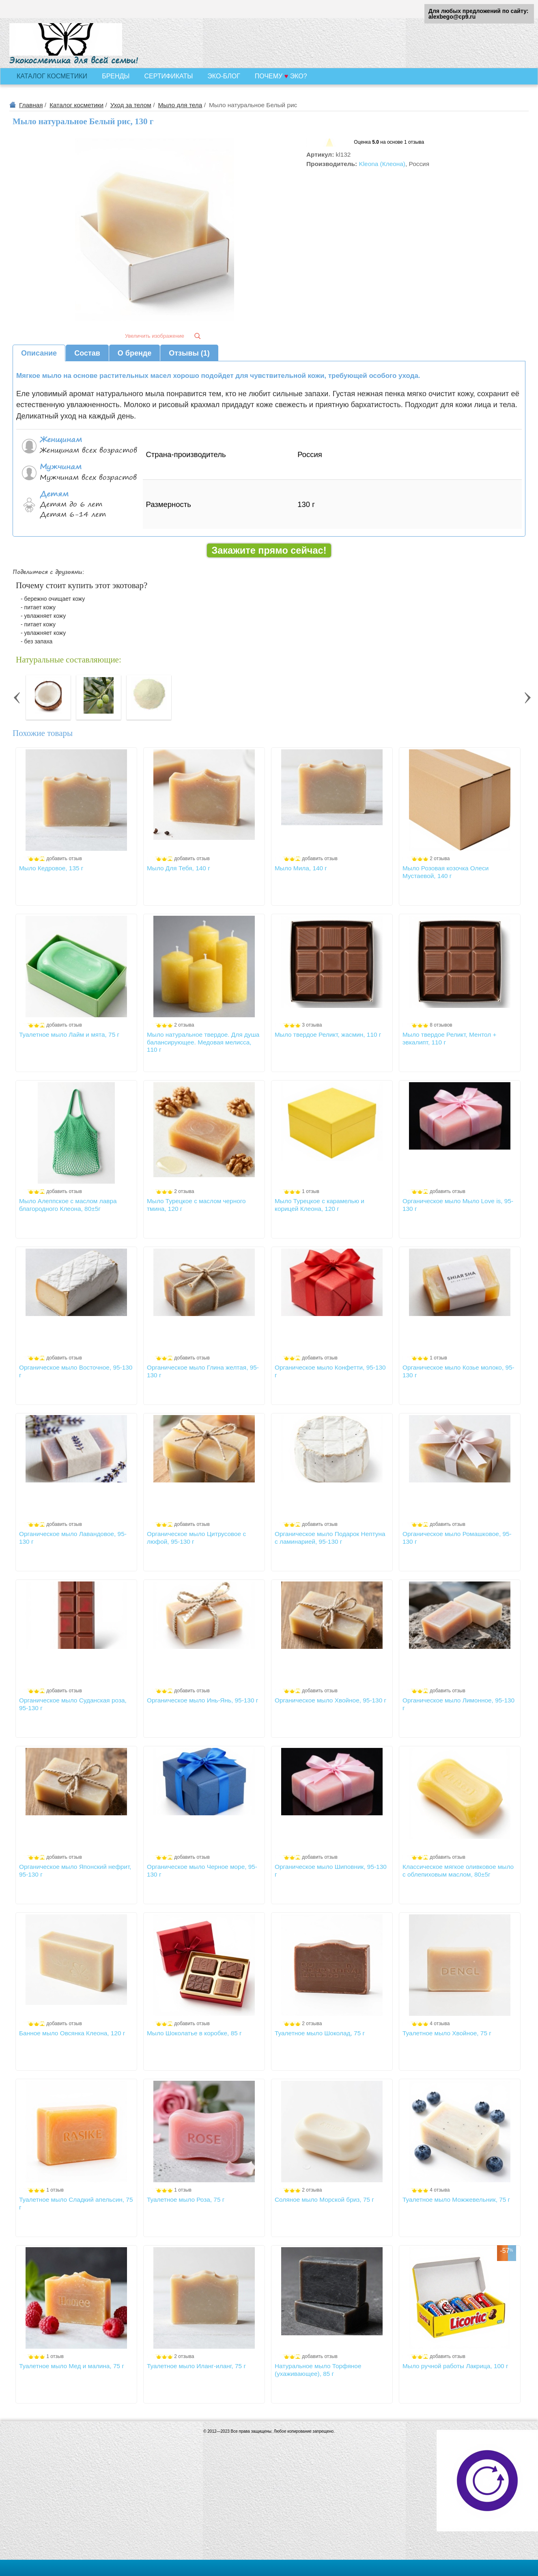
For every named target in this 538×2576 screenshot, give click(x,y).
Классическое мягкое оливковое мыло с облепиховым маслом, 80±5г (458, 1870)
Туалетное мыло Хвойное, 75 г (446, 2033)
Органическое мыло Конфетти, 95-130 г (330, 1371)
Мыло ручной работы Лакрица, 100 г (455, 2365)
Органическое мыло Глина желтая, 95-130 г (203, 1371)
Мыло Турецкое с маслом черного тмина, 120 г (196, 1204)
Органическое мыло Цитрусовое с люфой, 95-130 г (196, 1537)
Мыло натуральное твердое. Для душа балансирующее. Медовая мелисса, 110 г (203, 1042)
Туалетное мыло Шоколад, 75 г (320, 2033)
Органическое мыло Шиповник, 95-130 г (331, 1870)
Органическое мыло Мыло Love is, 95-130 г (457, 1204)
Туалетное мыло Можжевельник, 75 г (456, 2199)
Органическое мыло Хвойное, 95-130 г (330, 1700)
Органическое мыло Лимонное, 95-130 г (458, 1704)
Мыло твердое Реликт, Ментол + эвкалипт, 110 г (449, 1038)
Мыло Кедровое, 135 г (51, 868)
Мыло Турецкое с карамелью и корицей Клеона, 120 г (319, 1204)
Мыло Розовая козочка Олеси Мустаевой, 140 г (445, 872)
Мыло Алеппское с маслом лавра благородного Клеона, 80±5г (68, 1204)
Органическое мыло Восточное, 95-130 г (75, 1371)
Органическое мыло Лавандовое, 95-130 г (73, 1537)
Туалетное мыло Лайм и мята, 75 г (69, 1034)
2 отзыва (440, 858)
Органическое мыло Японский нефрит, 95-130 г (75, 1870)
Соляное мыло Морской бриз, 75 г (324, 2199)
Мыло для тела (180, 104)
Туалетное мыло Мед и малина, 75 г (71, 2365)
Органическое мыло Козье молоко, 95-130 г (458, 1371)
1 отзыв (310, 1191)
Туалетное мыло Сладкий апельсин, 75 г (76, 2203)
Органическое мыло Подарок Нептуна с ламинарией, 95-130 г (330, 1537)
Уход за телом (130, 104)
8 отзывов (441, 1025)
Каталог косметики (76, 104)
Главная (31, 104)
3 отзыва (312, 1025)
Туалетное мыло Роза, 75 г (185, 2199)
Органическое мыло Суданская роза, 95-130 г (73, 1704)
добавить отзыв (64, 858)
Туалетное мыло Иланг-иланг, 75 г (196, 2365)
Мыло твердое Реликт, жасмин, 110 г (328, 1034)
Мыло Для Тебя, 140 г (178, 868)
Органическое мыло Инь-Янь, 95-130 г (202, 1700)
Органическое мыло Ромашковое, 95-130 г (457, 1537)
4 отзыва (440, 2023)
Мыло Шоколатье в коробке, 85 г (194, 2033)
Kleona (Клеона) (382, 163)
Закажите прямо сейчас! (269, 550)
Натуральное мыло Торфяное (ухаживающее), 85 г (318, 2369)
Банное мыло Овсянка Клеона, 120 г (72, 2033)
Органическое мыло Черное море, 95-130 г (202, 1870)
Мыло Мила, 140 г (301, 868)
